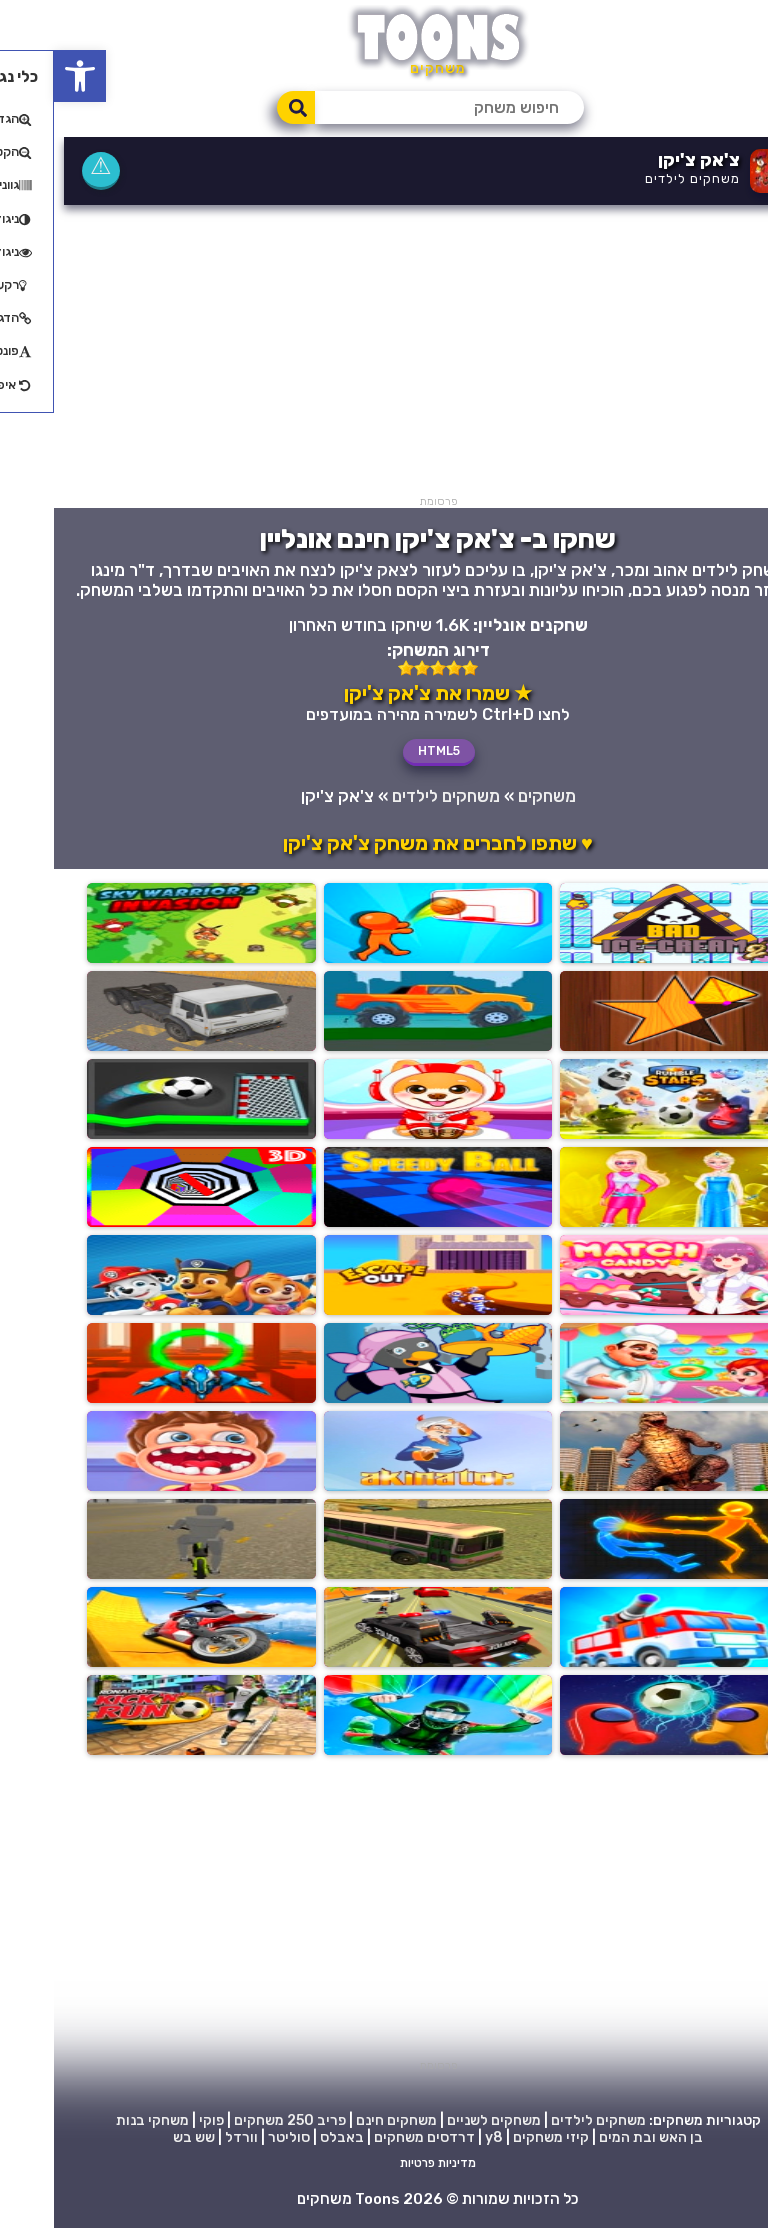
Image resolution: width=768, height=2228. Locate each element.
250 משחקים (220, 2120)
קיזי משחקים (497, 2137)
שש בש (140, 2137)
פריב (277, 2120)
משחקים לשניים (440, 2120)
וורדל (187, 2137)
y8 (440, 2137)
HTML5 (385, 751)
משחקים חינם (342, 2120)
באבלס (288, 2137)
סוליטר (235, 2137)
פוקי (157, 2120)
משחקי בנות (98, 2120)
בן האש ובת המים (597, 2137)
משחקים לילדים (638, 178)
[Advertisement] (384, 355)
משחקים (493, 796)
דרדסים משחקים (370, 2137)
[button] (26, 76)
